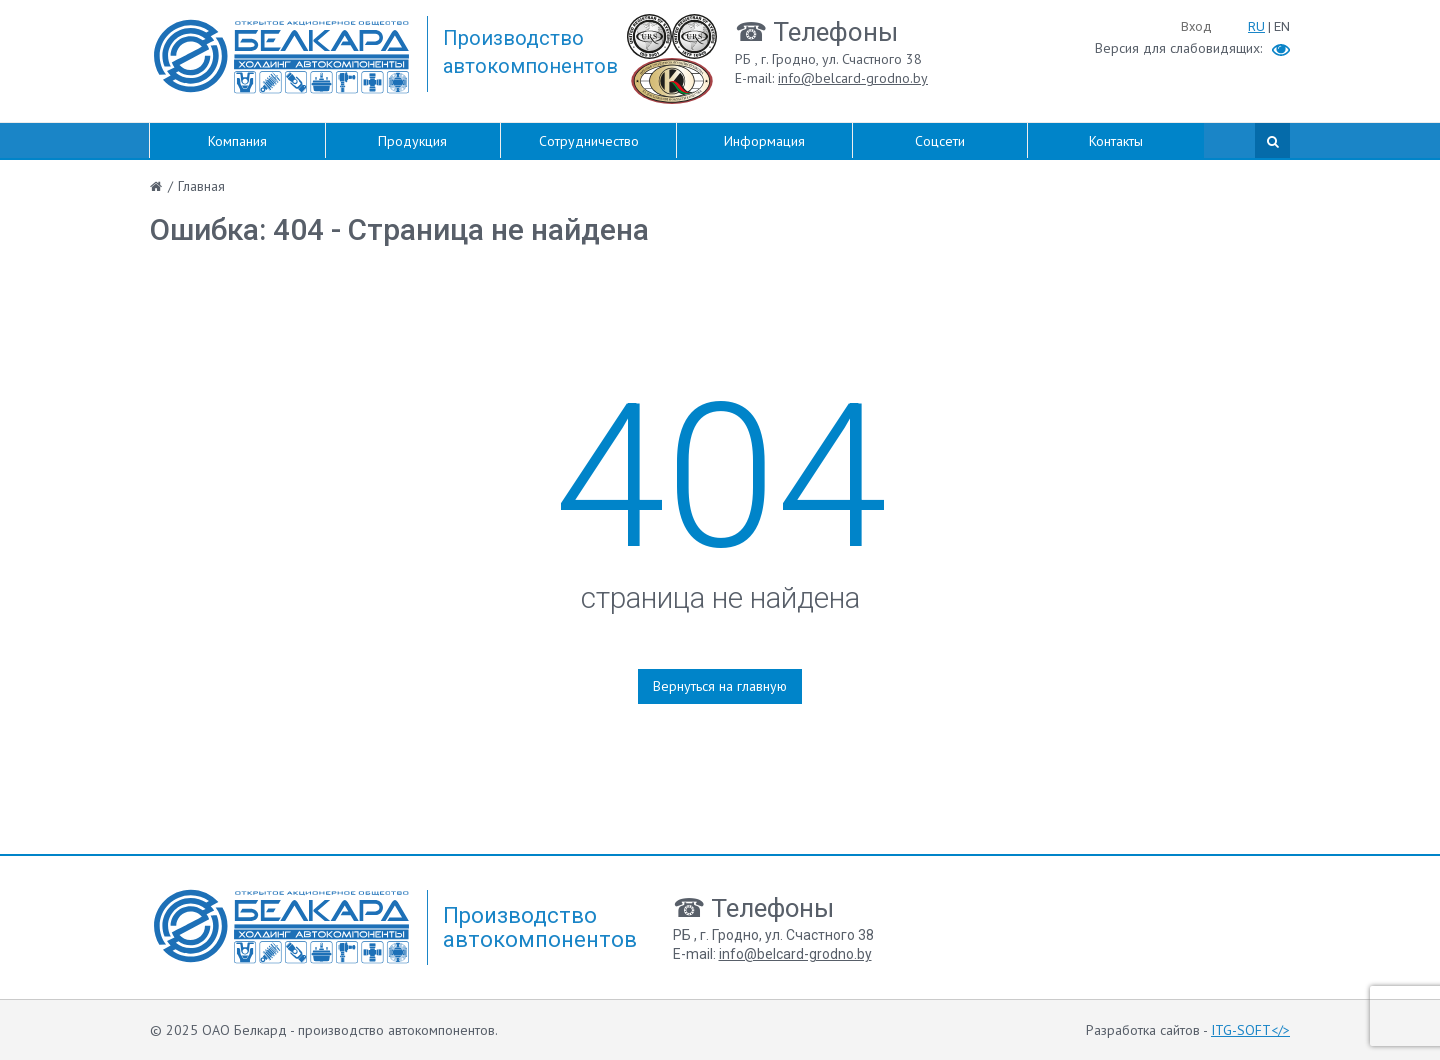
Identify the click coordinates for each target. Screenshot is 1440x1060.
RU (1256, 26)
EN (1282, 26)
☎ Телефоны (816, 32)
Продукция (412, 141)
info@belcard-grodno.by (853, 78)
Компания (237, 141)
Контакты (1116, 141)
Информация (764, 141)
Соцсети (940, 141)
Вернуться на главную (720, 686)
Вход (1196, 26)
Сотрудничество (589, 141)
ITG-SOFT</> (1250, 1030)
